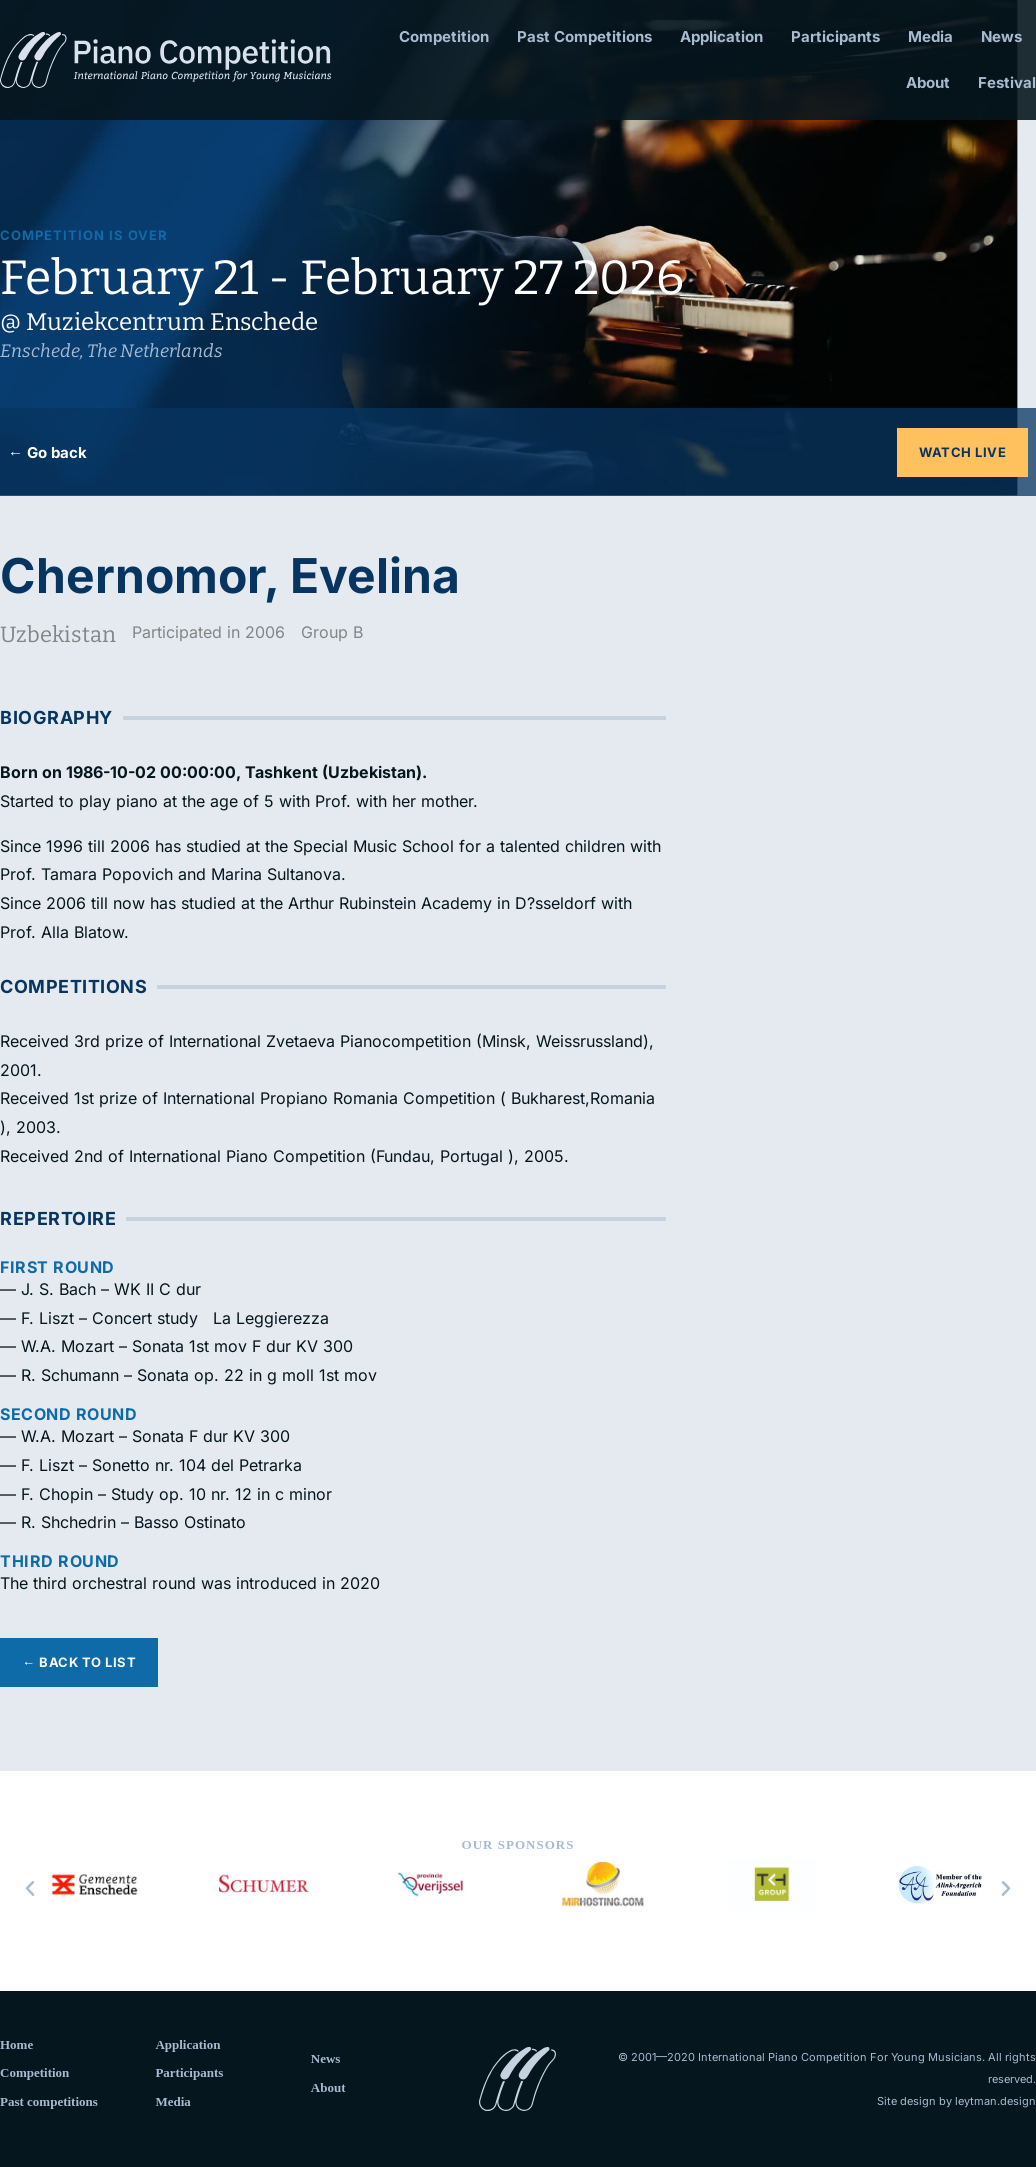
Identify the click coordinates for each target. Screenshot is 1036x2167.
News (1001, 36)
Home (16, 2044)
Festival (1007, 82)
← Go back (47, 452)
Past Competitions (584, 36)
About (928, 82)
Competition (444, 36)
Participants (835, 36)
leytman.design (995, 2101)
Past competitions (49, 2101)
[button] (30, 1889)
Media (930, 36)
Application (721, 36)
